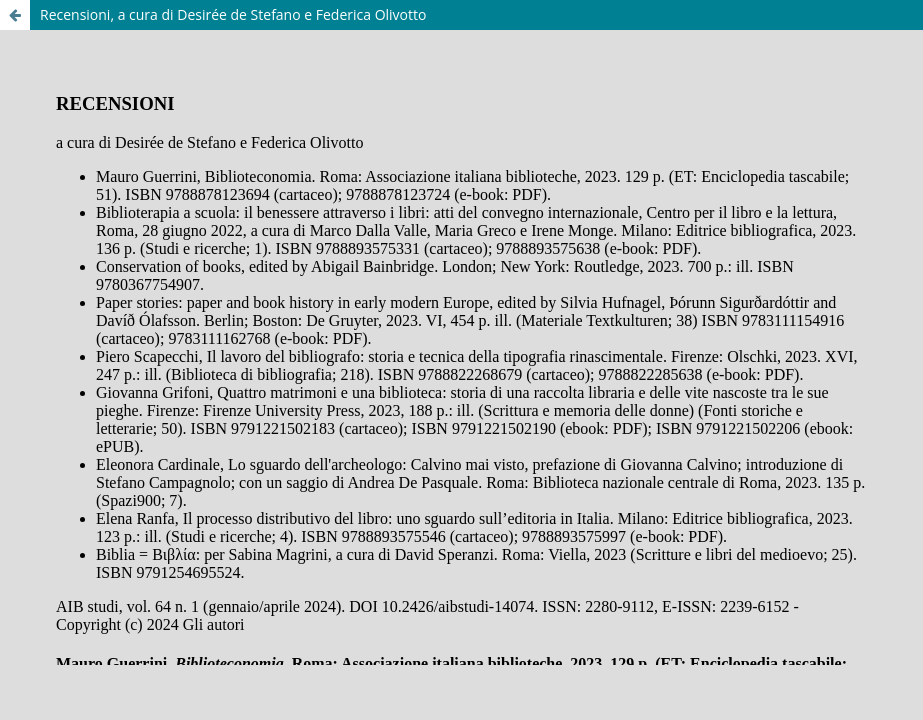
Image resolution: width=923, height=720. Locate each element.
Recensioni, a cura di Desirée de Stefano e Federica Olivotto (233, 14)
